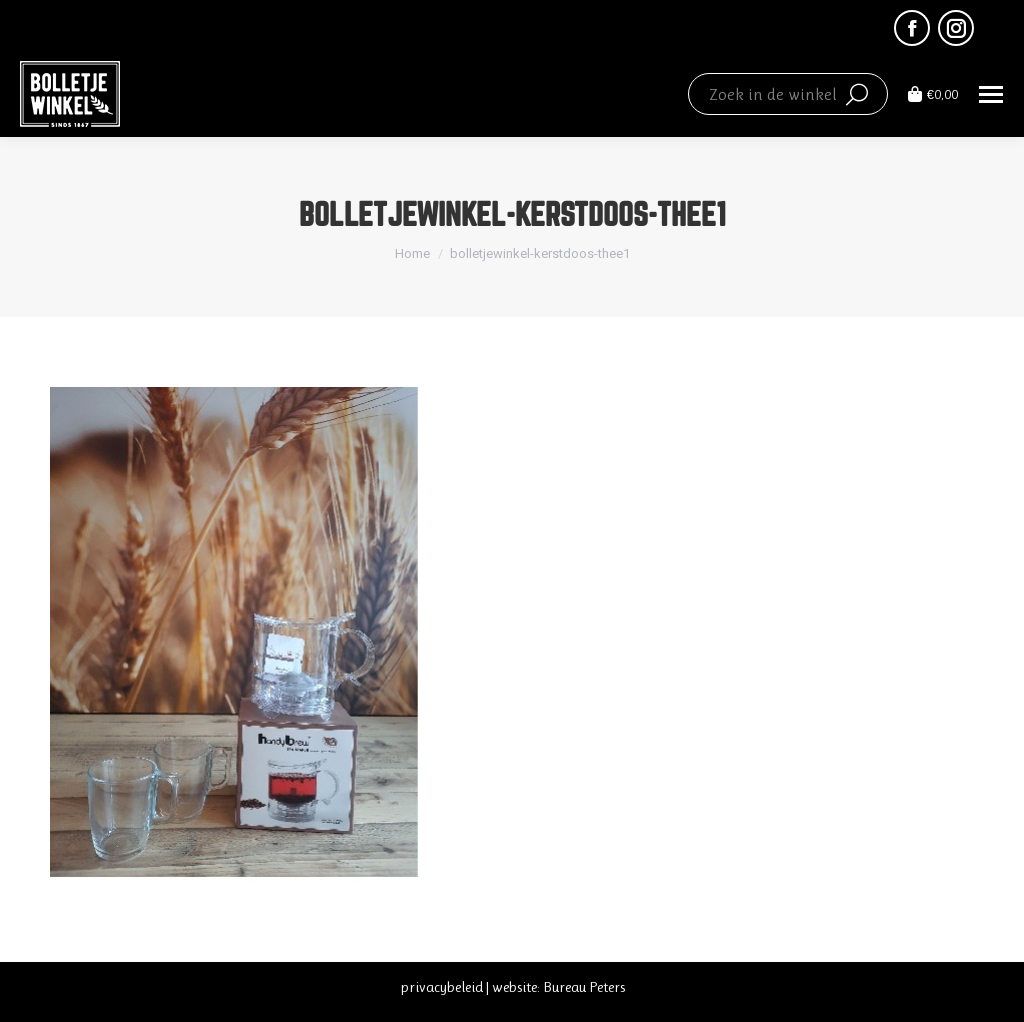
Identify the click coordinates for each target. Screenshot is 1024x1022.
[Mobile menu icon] (991, 94)
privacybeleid (441, 987)
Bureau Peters (584, 987)
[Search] (788, 94)
